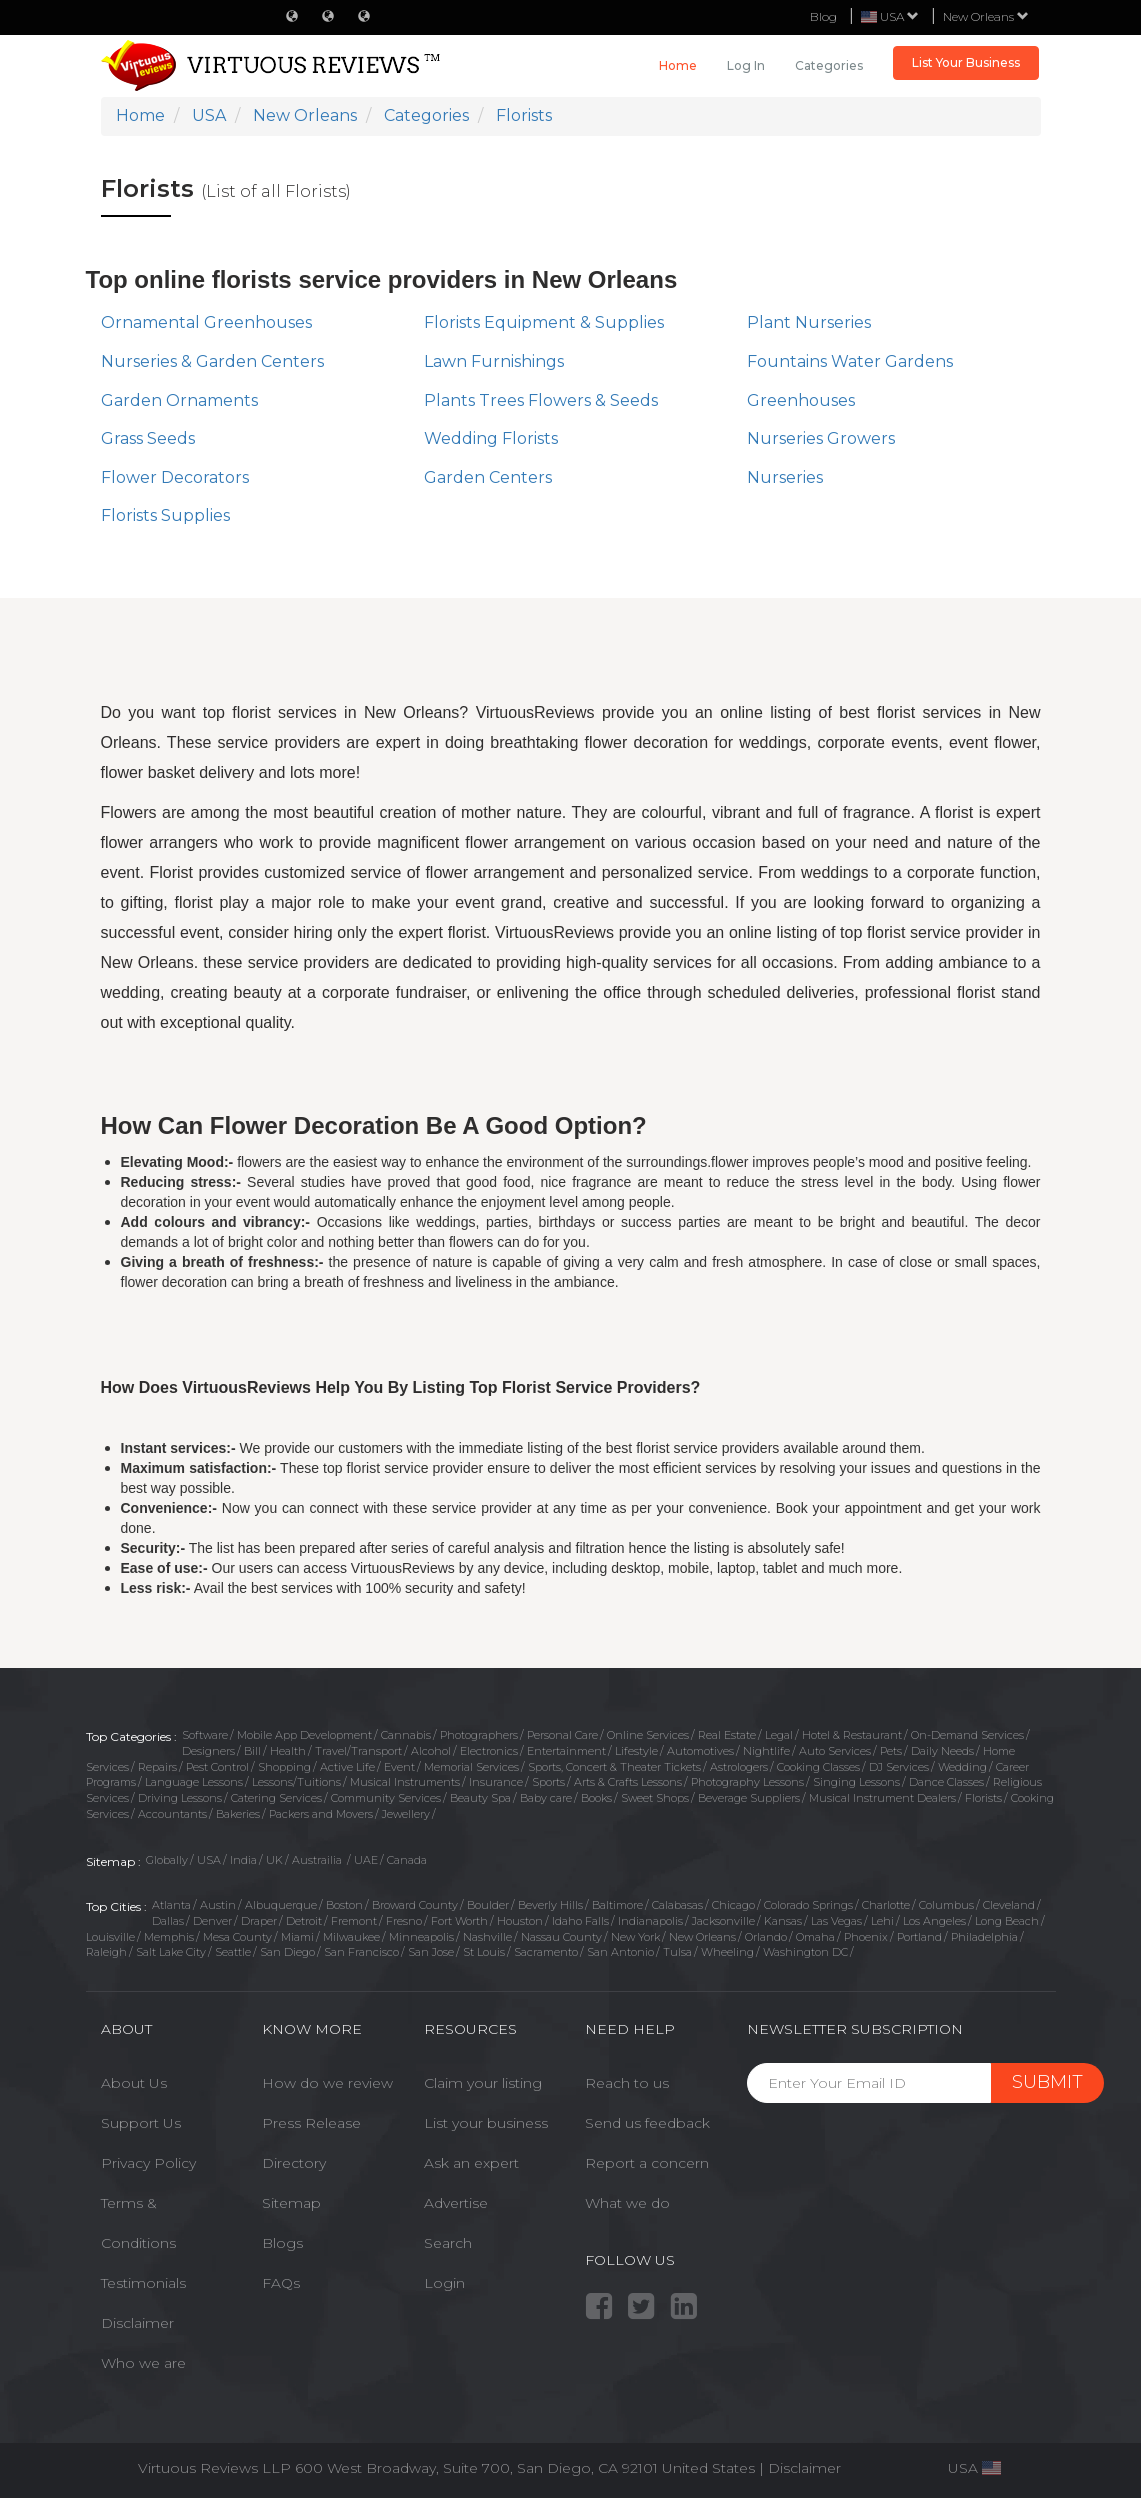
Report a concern (647, 2163)
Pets (891, 1751)
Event (399, 1767)
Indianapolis (650, 1921)
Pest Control (217, 1767)
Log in (746, 65)
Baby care (546, 1798)
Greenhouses (801, 400)
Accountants (172, 1814)
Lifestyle (636, 1751)
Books (596, 1798)
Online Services (648, 1735)
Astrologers (739, 1767)
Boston (344, 1905)
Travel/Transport (358, 1751)
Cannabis (406, 1735)
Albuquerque (281, 1905)
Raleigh (106, 1952)
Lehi (882, 1921)
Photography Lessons (747, 1782)
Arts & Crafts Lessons (628, 1782)
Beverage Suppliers (749, 1798)
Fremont (354, 1921)
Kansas (783, 1921)
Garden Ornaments (179, 400)
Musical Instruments (405, 1782)
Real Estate (727, 1735)
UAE (366, 1860)
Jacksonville (723, 1921)
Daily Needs (942, 1751)
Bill (252, 1751)
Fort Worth (459, 1921)
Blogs (282, 2243)
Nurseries (785, 477)
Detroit (304, 1921)
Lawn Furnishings (494, 361)
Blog (823, 16)
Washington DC (805, 1952)
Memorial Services (471, 1767)
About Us (134, 2083)
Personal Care (562, 1735)
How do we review (327, 2083)
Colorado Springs (808, 1905)
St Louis (484, 1952)
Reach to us (627, 2083)
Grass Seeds (148, 438)
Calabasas (677, 1905)
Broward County (415, 1905)
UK (274, 1860)
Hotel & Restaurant (852, 1735)
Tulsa (677, 1952)
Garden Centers (488, 477)
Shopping (284, 1767)
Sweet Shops (655, 1798)
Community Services (386, 1798)
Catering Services (276, 1798)
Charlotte (886, 1905)
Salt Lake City (171, 1952)
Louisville (110, 1937)
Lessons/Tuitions (296, 1782)
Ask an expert (471, 2163)
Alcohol (431, 1751)
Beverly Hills (550, 1905)
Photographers (479, 1735)
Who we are (143, 2363)
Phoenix (866, 1937)
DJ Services (899, 1767)
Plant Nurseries (809, 322)
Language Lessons (194, 1782)
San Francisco (361, 1952)
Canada (407, 1860)
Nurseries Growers (821, 438)
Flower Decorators (175, 477)
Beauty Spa (480, 1798)
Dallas (168, 1921)
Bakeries (238, 1814)
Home (678, 65)
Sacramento (546, 1952)
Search (448, 2243)
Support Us (141, 2123)
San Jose (431, 1952)
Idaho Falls (580, 1921)
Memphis (169, 1937)
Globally (167, 1860)
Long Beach (1007, 1921)
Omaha (815, 1937)
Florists (983, 1798)
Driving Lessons (180, 1798)
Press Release (311, 2123)
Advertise (456, 2203)
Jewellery (406, 1814)
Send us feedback (647, 2123)
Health (288, 1751)
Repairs (157, 1767)
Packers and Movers (321, 1814)
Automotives (700, 1751)
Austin (218, 1905)
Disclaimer (137, 2323)
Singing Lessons (856, 1782)
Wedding (962, 1767)
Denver (212, 1921)
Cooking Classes (818, 1767)
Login (444, 2283)
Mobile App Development (304, 1735)
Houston (520, 1921)
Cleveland (1009, 1905)
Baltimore (617, 1905)
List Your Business (966, 62)
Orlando (766, 1937)
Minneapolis (421, 1937)
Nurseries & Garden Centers (212, 361)
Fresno (404, 1921)
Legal (779, 1735)
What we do (627, 2203)
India (243, 1860)
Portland (919, 1937)
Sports (548, 1782)
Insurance (496, 1782)
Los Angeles (934, 1921)
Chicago (733, 1905)
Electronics (489, 1751)
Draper (259, 1921)
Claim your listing (483, 2083)
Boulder (488, 1905)
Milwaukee (351, 1937)
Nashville (487, 1937)
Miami (297, 1937)
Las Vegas (836, 1921)
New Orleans (986, 16)
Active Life (347, 1767)
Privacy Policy (148, 2163)
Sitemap (291, 2203)
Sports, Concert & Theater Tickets (614, 1767)
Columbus (946, 1905)
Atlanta (171, 1905)
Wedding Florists (491, 438)
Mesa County (237, 1937)
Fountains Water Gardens (850, 361)
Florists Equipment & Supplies (544, 322)
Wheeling (727, 1952)
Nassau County (561, 1937)
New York (635, 1937)
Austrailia (318, 1860)
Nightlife (766, 1751)
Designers (208, 1751)
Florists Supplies (165, 515)
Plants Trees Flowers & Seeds (541, 400)
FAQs (281, 2283)
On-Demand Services (967, 1735)
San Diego (287, 1952)
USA (209, 1860)
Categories (829, 65)
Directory (294, 2163)
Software (205, 1735)
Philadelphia (984, 1937)
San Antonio (620, 1952)
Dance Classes (946, 1782)
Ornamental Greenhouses (206, 322)
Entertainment (566, 1751)
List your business (486, 2123)
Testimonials (143, 2283)
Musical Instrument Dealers (882, 1798)
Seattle (233, 1952)
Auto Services (835, 1751)
